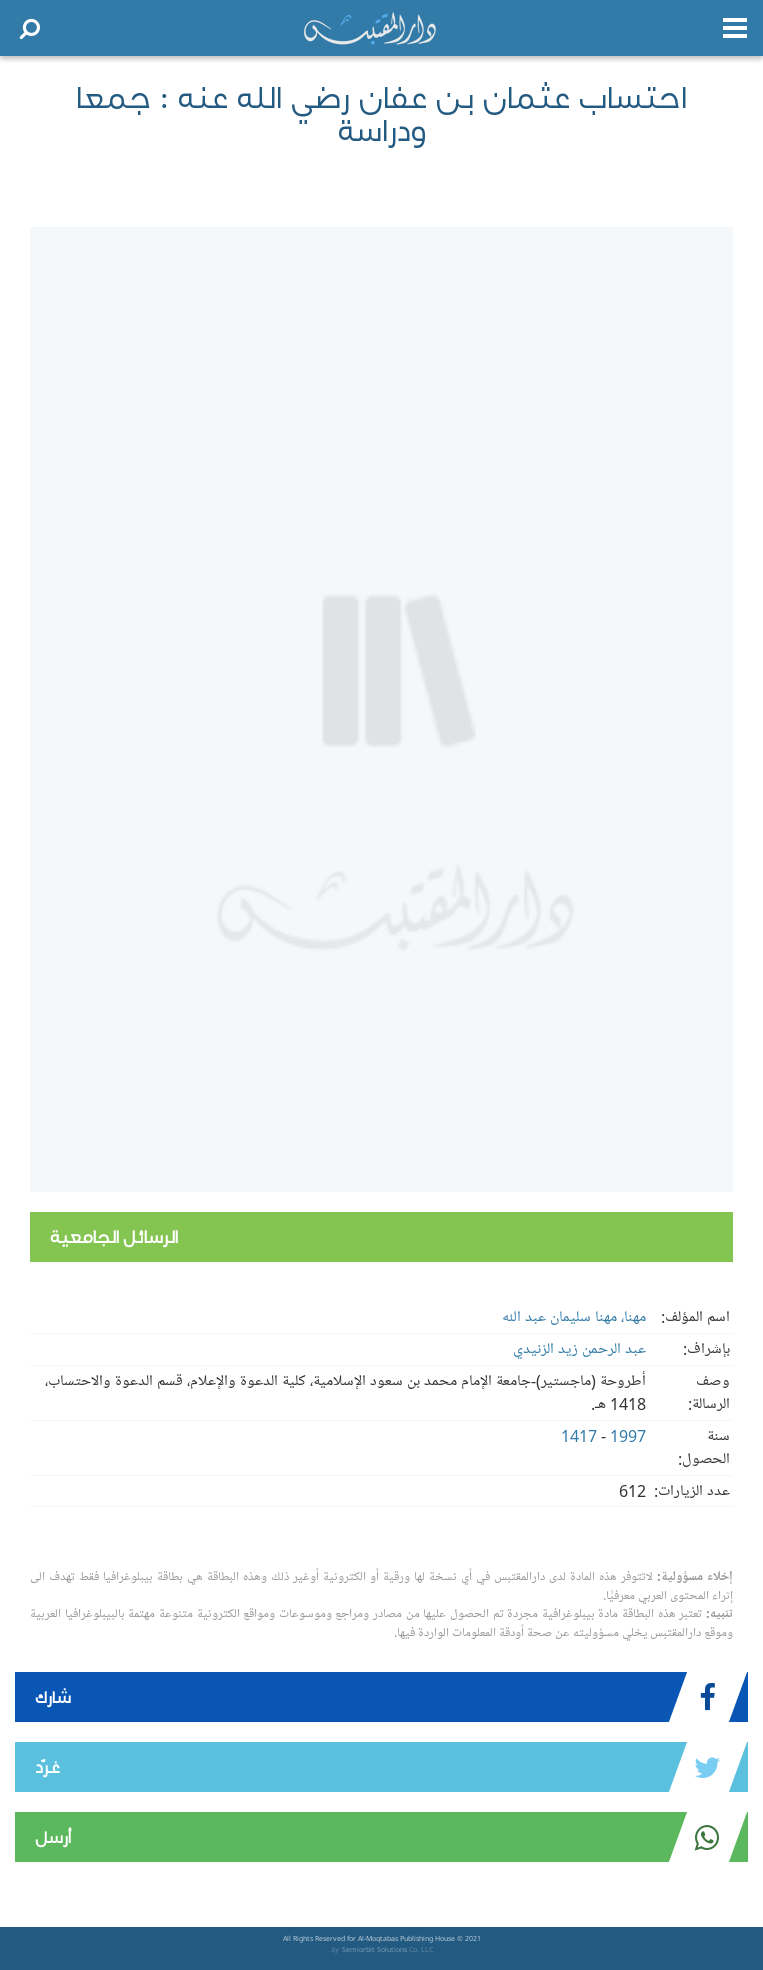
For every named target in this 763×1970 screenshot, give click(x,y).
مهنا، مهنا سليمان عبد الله (574, 1317)
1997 (628, 1436)
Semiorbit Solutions (374, 1949)
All (287, 1938)
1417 (579, 1436)
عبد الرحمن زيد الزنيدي (579, 1349)
